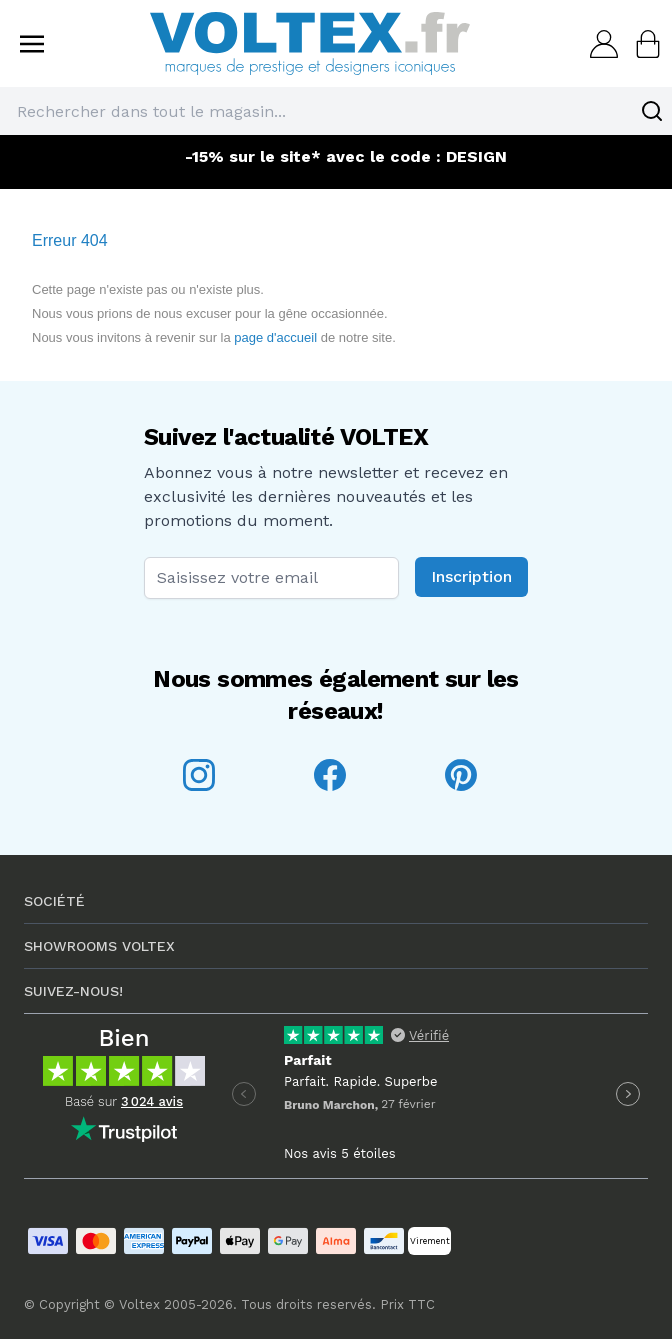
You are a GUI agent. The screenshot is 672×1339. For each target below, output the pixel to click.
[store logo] (310, 43)
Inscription (471, 576)
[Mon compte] (598, 44)
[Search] (652, 111)
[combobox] (336, 111)
